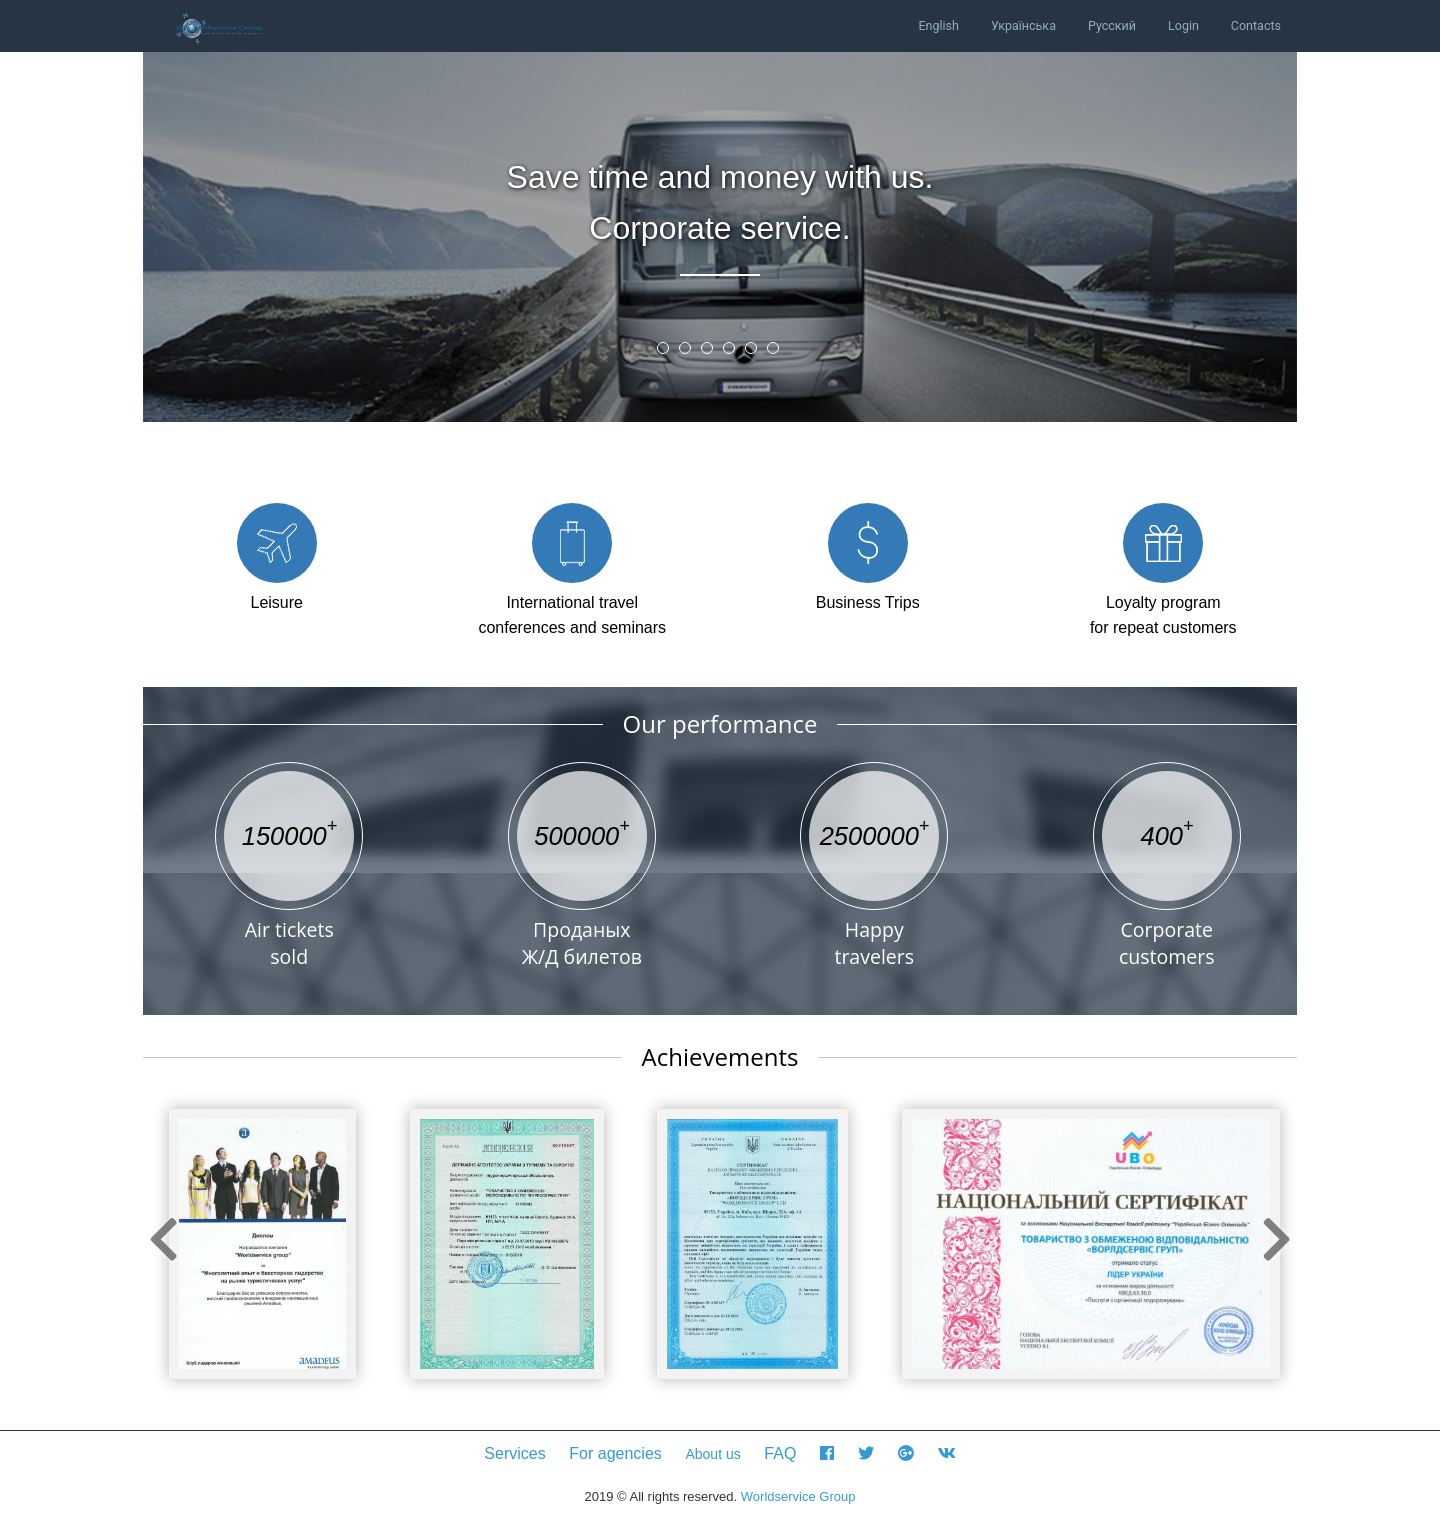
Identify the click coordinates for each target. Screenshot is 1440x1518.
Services (514, 1453)
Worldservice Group (798, 1496)
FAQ (780, 1453)
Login (1183, 25)
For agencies (615, 1453)
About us (712, 1454)
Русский (1112, 25)
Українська (1023, 25)
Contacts (1256, 25)
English (938, 25)
